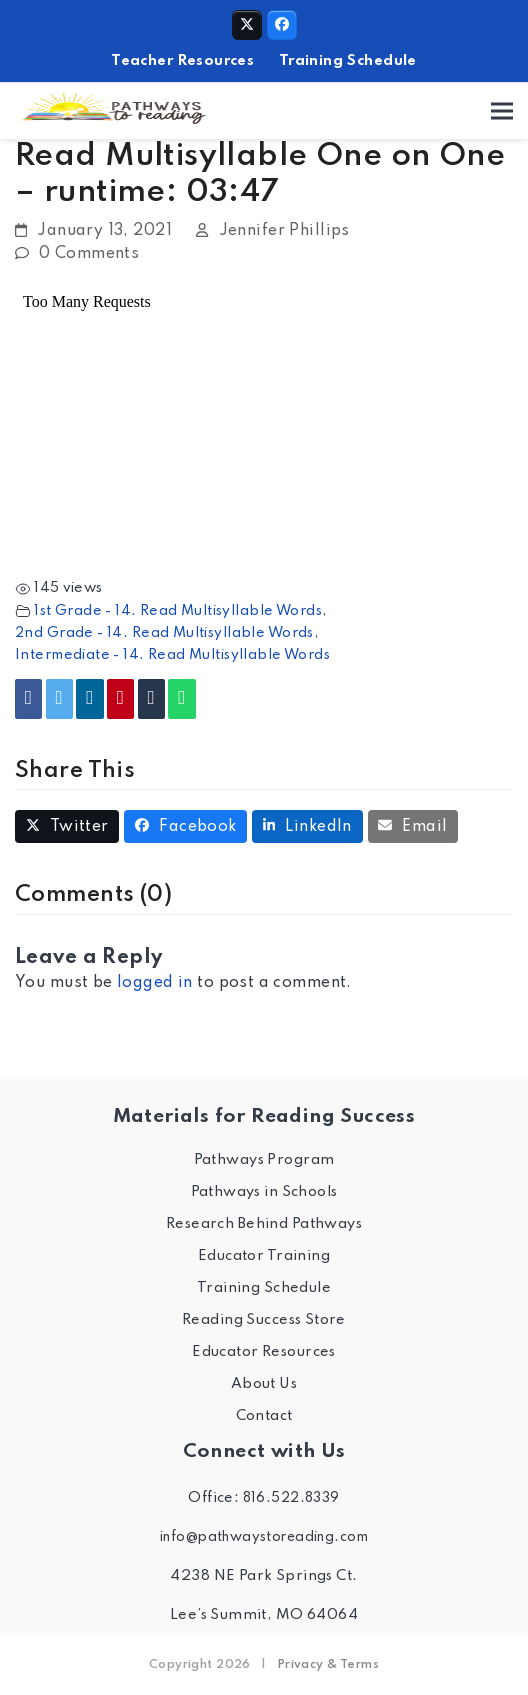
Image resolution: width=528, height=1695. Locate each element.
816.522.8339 (291, 1498)
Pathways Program (264, 1160)
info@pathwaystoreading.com (264, 1537)
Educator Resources (264, 1352)
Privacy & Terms (328, 1665)
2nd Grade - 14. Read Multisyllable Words (164, 633)
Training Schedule (348, 61)
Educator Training (264, 1256)
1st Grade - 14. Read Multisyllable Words (178, 611)
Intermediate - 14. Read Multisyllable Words (172, 655)
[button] (502, 111)
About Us (264, 1384)
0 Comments (89, 254)
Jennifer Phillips (284, 231)
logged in (155, 983)
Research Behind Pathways (264, 1224)
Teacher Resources (182, 61)
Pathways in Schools (264, 1192)
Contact (264, 1416)
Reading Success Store (264, 1320)
